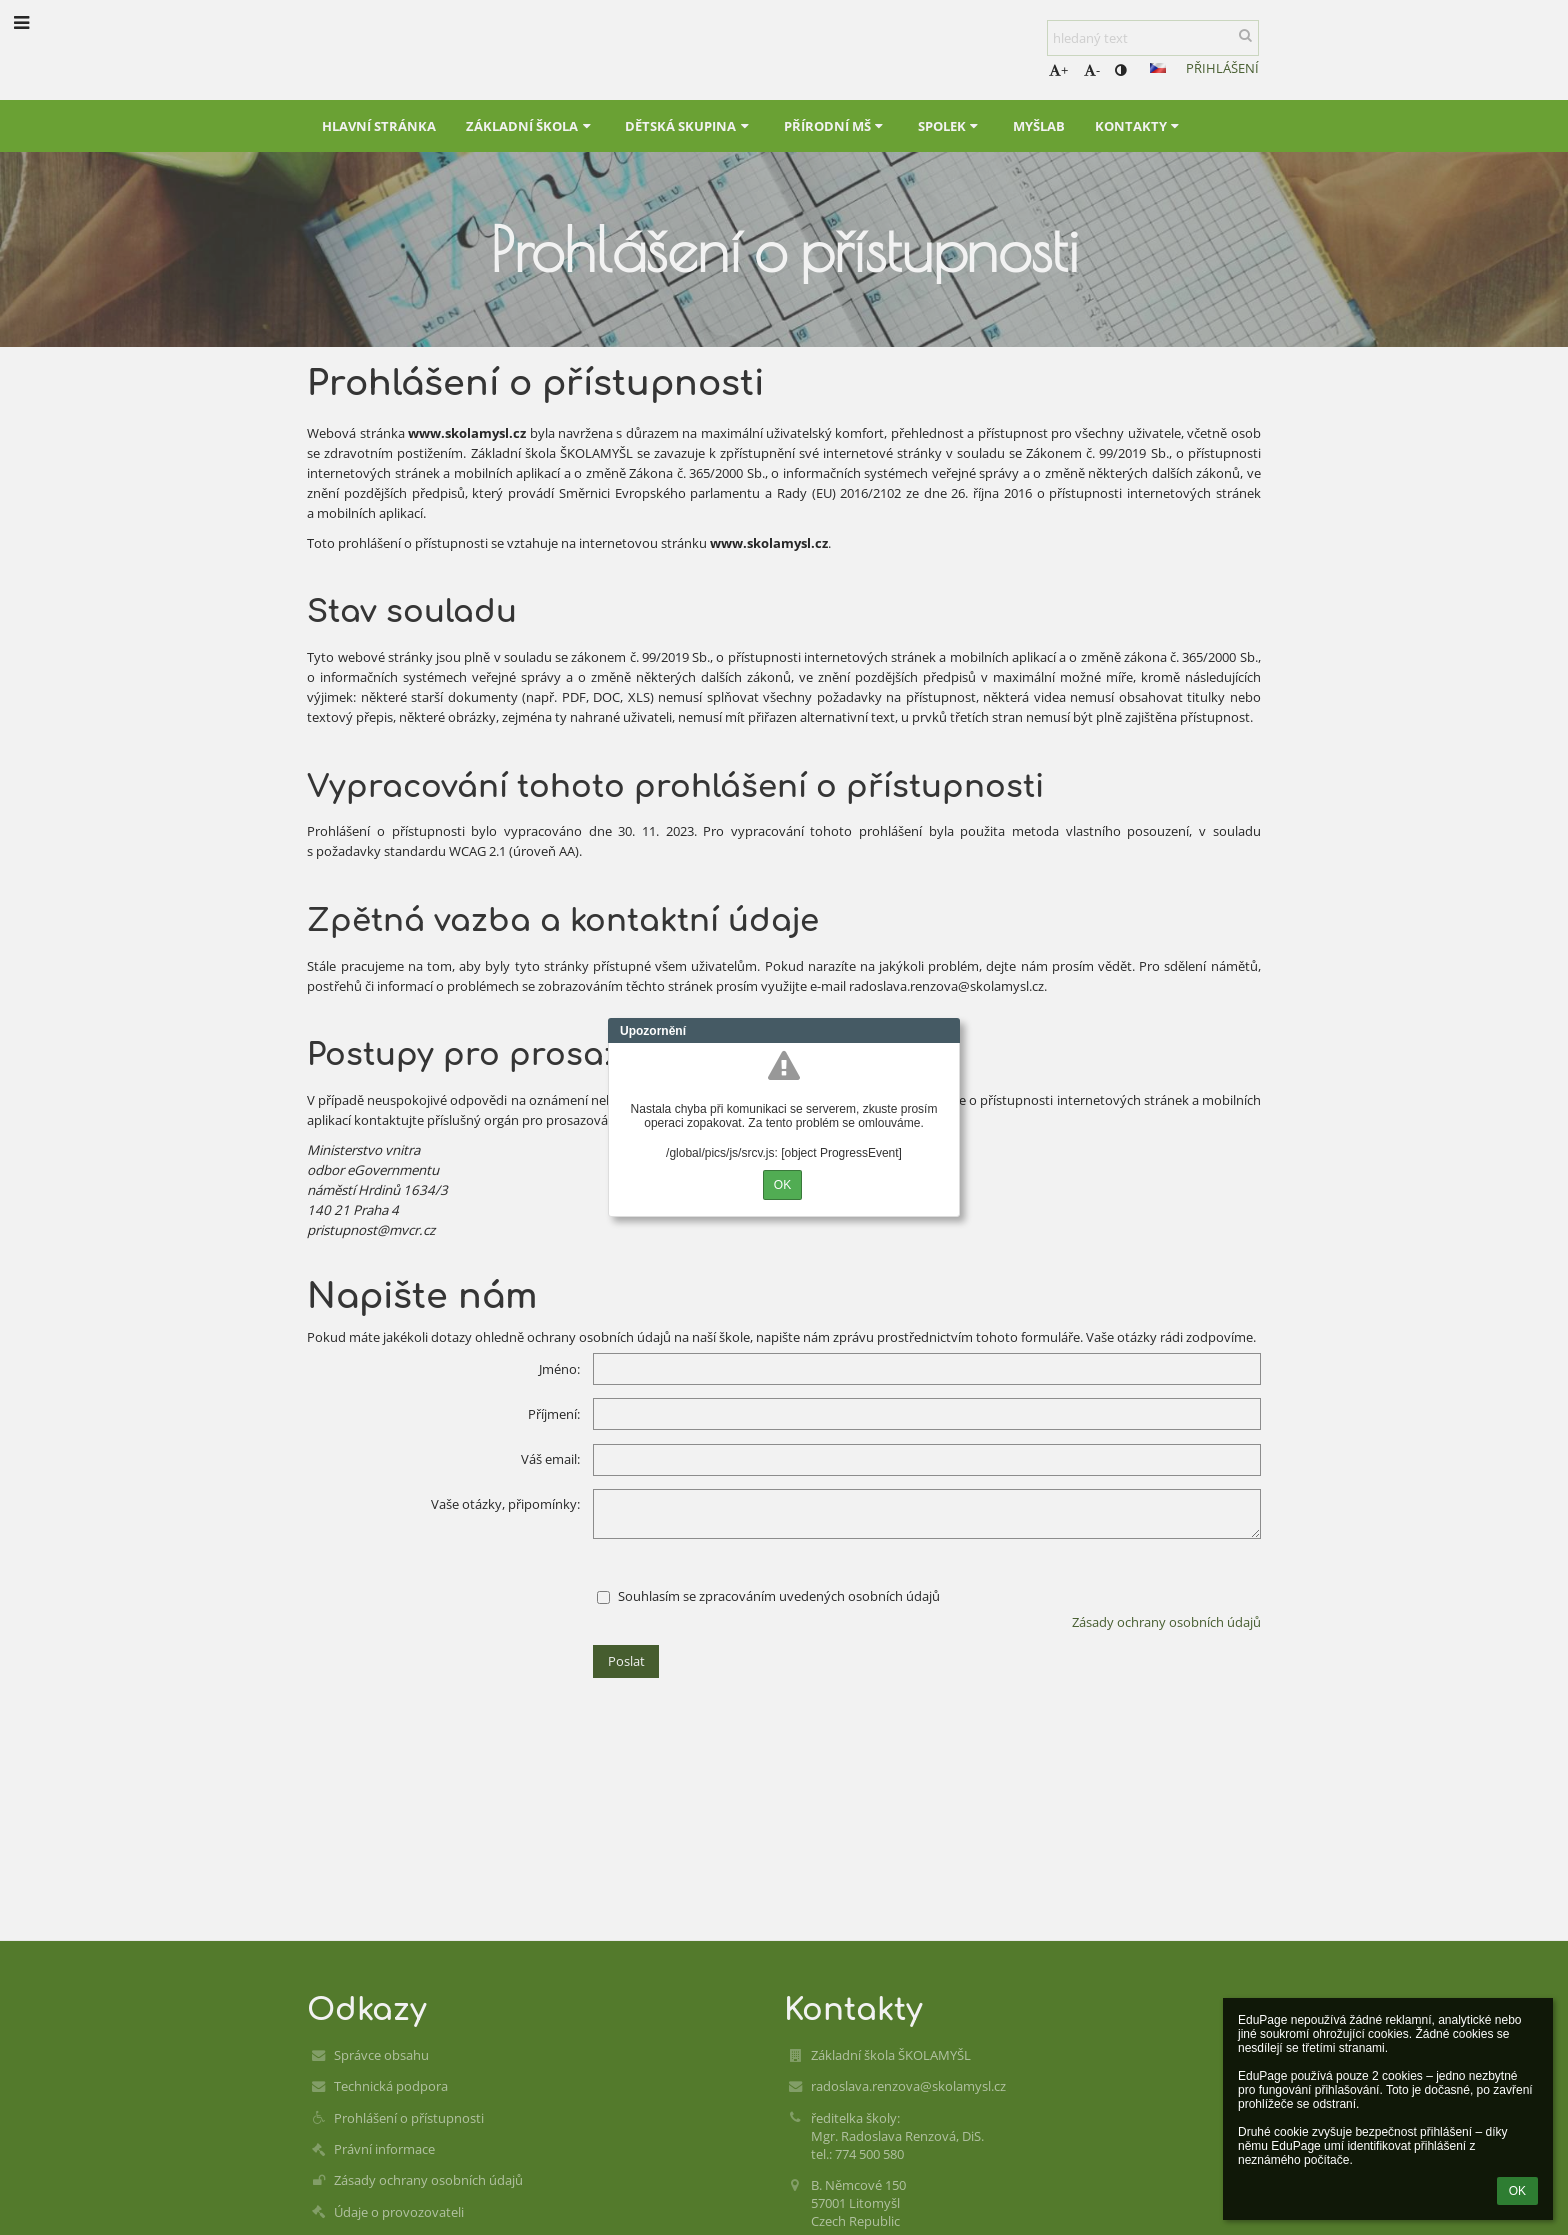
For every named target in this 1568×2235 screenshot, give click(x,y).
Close (945, 1031)
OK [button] (1517, 2191)
